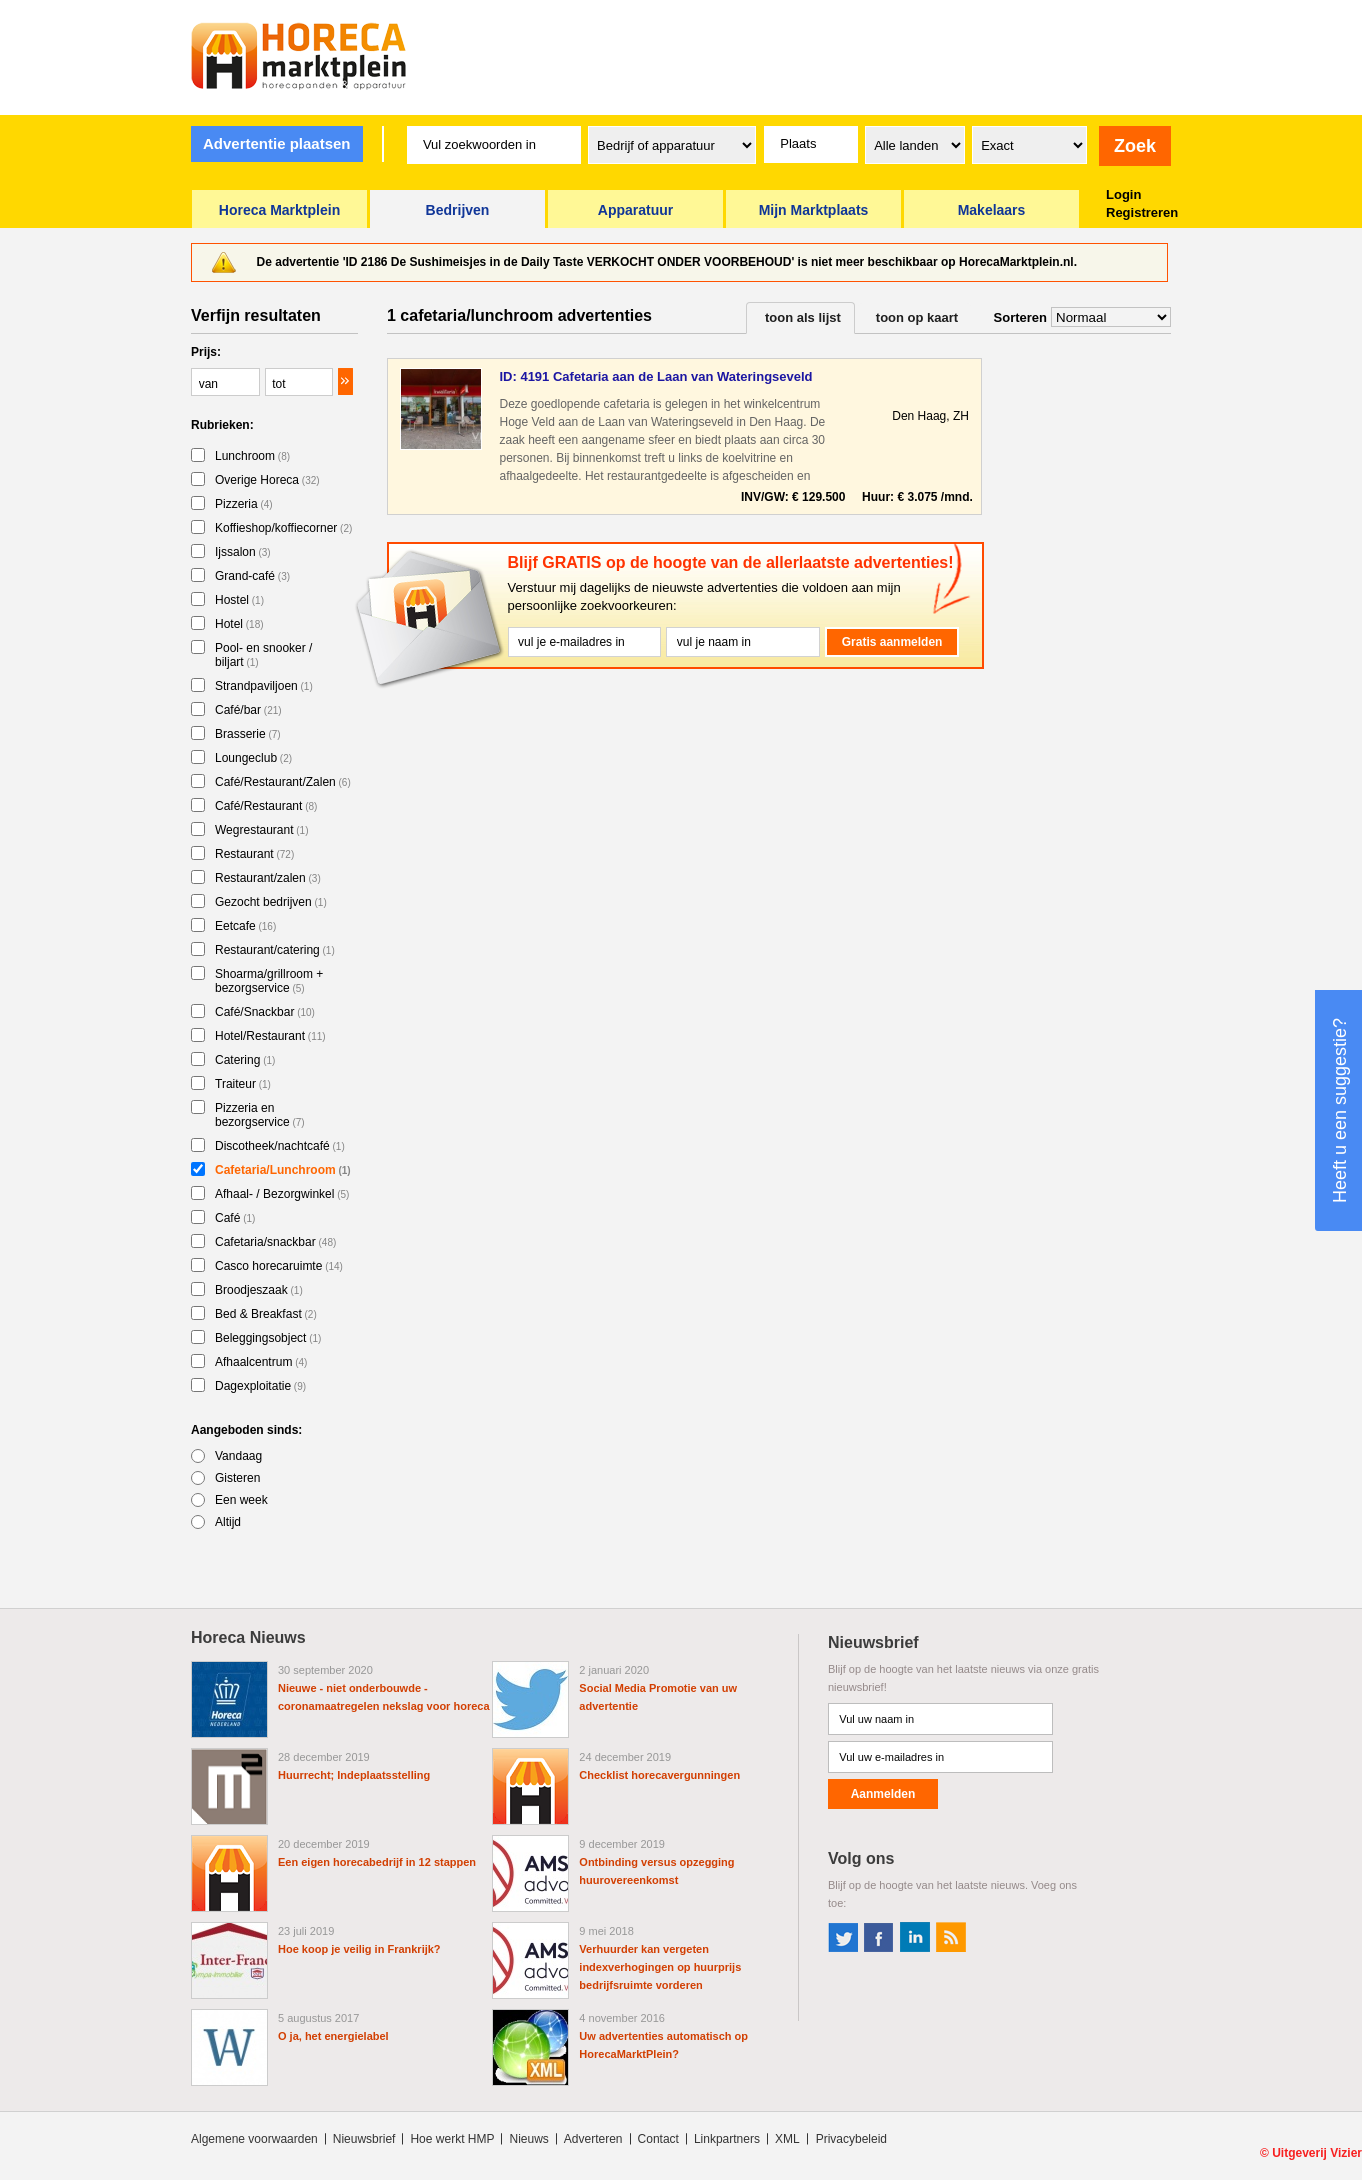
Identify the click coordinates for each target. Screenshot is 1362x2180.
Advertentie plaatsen (277, 143)
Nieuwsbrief (364, 2139)
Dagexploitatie (260, 1386)
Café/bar (248, 710)
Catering (245, 1060)
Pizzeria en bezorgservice (260, 1115)
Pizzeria (244, 504)
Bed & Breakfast (266, 1314)
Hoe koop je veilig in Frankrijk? (359, 1949)
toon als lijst (803, 317)
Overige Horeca (267, 480)
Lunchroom (252, 456)
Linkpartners (727, 2139)
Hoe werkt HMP (452, 2139)
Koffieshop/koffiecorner (283, 528)
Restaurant (254, 854)
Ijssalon (243, 552)
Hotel (239, 624)
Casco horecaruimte (279, 1266)
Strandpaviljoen (264, 686)
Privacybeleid (851, 2139)
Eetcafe (245, 926)
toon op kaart (917, 317)
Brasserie (248, 734)
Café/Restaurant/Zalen (283, 782)
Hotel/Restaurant (270, 1036)
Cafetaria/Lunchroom (283, 1170)
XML (787, 2139)
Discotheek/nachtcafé (280, 1146)
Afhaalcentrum (261, 1362)
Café (235, 1218)
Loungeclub (253, 758)
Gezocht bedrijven (271, 902)
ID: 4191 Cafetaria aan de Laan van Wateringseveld (655, 376)
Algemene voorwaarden (254, 2139)
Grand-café (252, 576)
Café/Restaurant (266, 806)
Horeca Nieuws (248, 1637)
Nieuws (528, 2139)
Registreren (1142, 212)
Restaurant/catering (275, 950)
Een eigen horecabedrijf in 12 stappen (377, 1862)
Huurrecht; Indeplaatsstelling (354, 1775)
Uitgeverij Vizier (1317, 2153)
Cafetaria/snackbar (275, 1242)
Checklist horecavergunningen (659, 1775)
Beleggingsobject (268, 1338)
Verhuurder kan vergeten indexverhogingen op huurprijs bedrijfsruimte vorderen (660, 1967)
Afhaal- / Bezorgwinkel (282, 1194)
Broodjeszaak (259, 1290)
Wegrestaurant (262, 830)
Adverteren (593, 2139)
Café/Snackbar (265, 1012)
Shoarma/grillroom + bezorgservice (269, 981)
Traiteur (243, 1084)
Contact (658, 2139)
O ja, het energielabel (333, 2036)
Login (1123, 194)
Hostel (239, 600)
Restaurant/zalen (268, 878)
